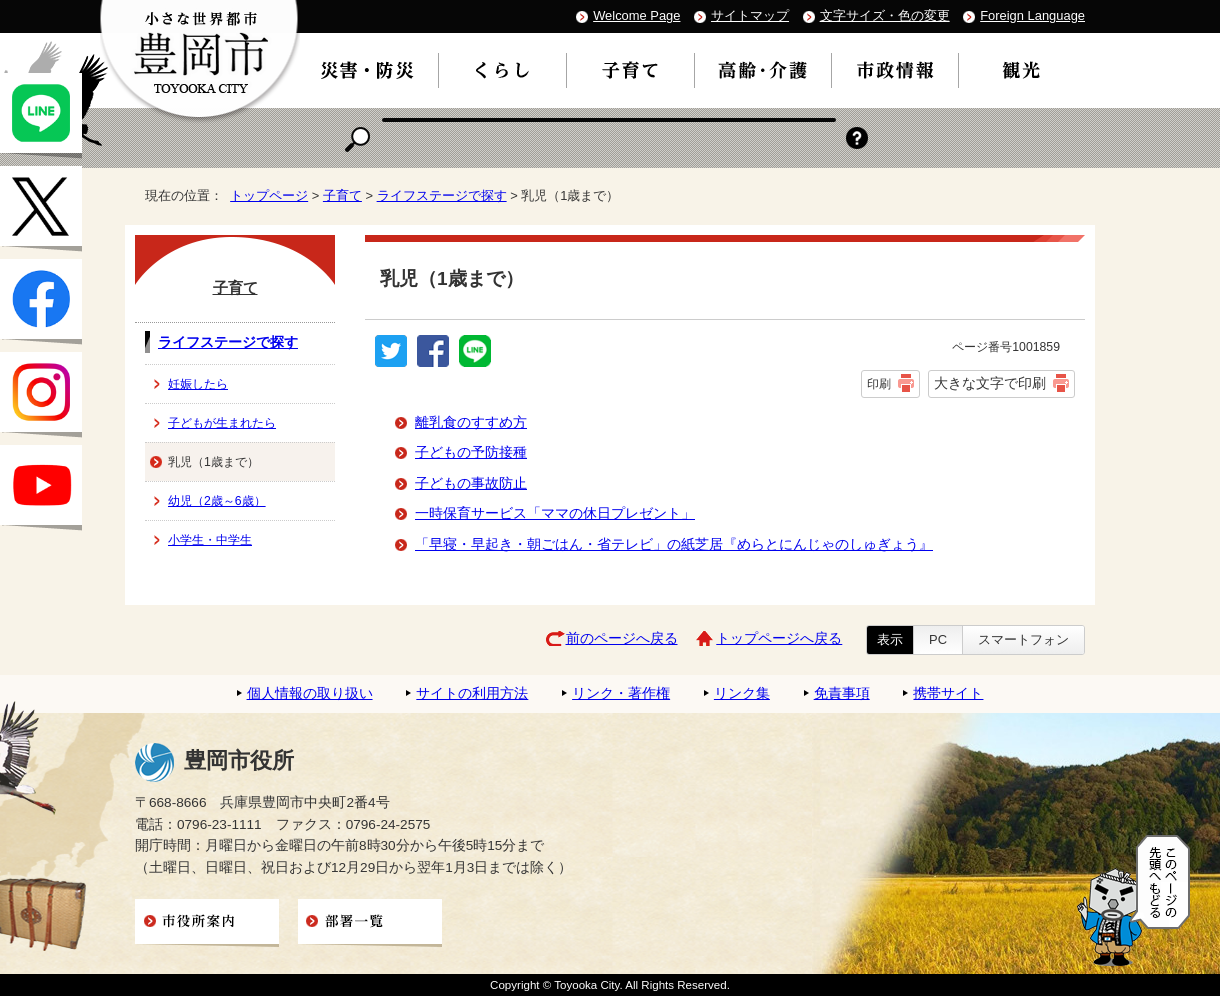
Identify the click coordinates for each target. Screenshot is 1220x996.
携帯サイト (948, 693)
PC (938, 639)
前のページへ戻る (622, 638)
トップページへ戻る (779, 638)
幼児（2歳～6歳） (217, 501)
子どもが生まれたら (222, 423)
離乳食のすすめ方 (471, 422)
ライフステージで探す (442, 195)
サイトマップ (750, 15)
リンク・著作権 (621, 693)
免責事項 (842, 693)
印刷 (879, 384)
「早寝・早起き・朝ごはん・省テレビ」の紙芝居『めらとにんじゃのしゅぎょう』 (674, 544)
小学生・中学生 (210, 540)
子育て (342, 195)
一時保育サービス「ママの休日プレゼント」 (555, 513)
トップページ (269, 195)
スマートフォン (1023, 639)
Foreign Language (1032, 15)
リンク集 (742, 693)
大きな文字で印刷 (990, 383)
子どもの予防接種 (471, 452)
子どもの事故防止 (471, 483)
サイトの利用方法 (472, 693)
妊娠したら (198, 384)
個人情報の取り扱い (310, 693)
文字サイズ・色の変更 (885, 15)
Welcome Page (636, 15)
